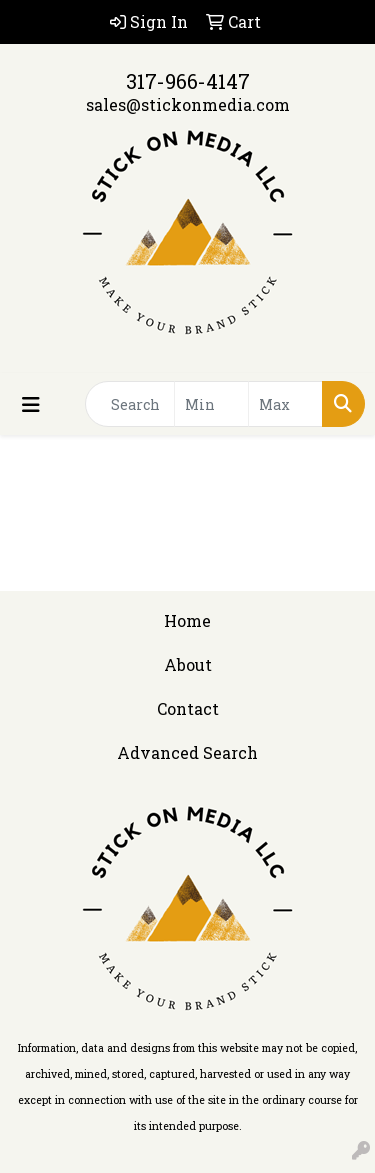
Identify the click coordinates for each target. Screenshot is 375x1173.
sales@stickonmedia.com (188, 104)
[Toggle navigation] (31, 404)
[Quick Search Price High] (285, 404)
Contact (188, 708)
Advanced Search (187, 752)
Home (187, 620)
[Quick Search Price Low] (211, 404)
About (188, 664)
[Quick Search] (130, 404)
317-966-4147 (188, 81)
